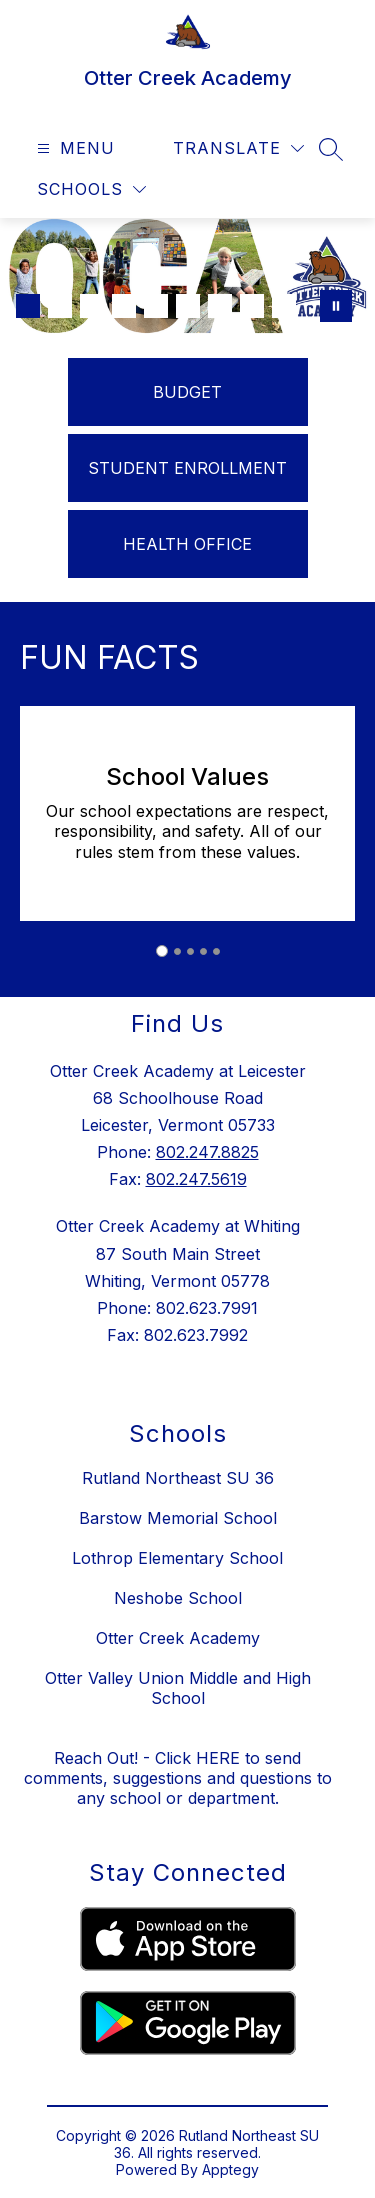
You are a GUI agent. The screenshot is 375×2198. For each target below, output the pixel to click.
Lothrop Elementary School (177, 1558)
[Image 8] (252, 306)
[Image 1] (28, 306)
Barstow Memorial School (178, 1518)
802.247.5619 (196, 1179)
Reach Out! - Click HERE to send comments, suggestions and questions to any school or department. (178, 1778)
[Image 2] (60, 306)
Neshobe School (178, 1598)
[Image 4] (124, 306)
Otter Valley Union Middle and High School (178, 1688)
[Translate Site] (238, 148)
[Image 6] (188, 306)
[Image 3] (92, 306)
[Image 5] (156, 306)
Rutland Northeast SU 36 (178, 1478)
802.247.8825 (207, 1152)
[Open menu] (73, 148)
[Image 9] (284, 306)
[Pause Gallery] (336, 306)
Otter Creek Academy (178, 1638)
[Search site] (331, 149)
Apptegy (230, 2169)
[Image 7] (220, 306)
